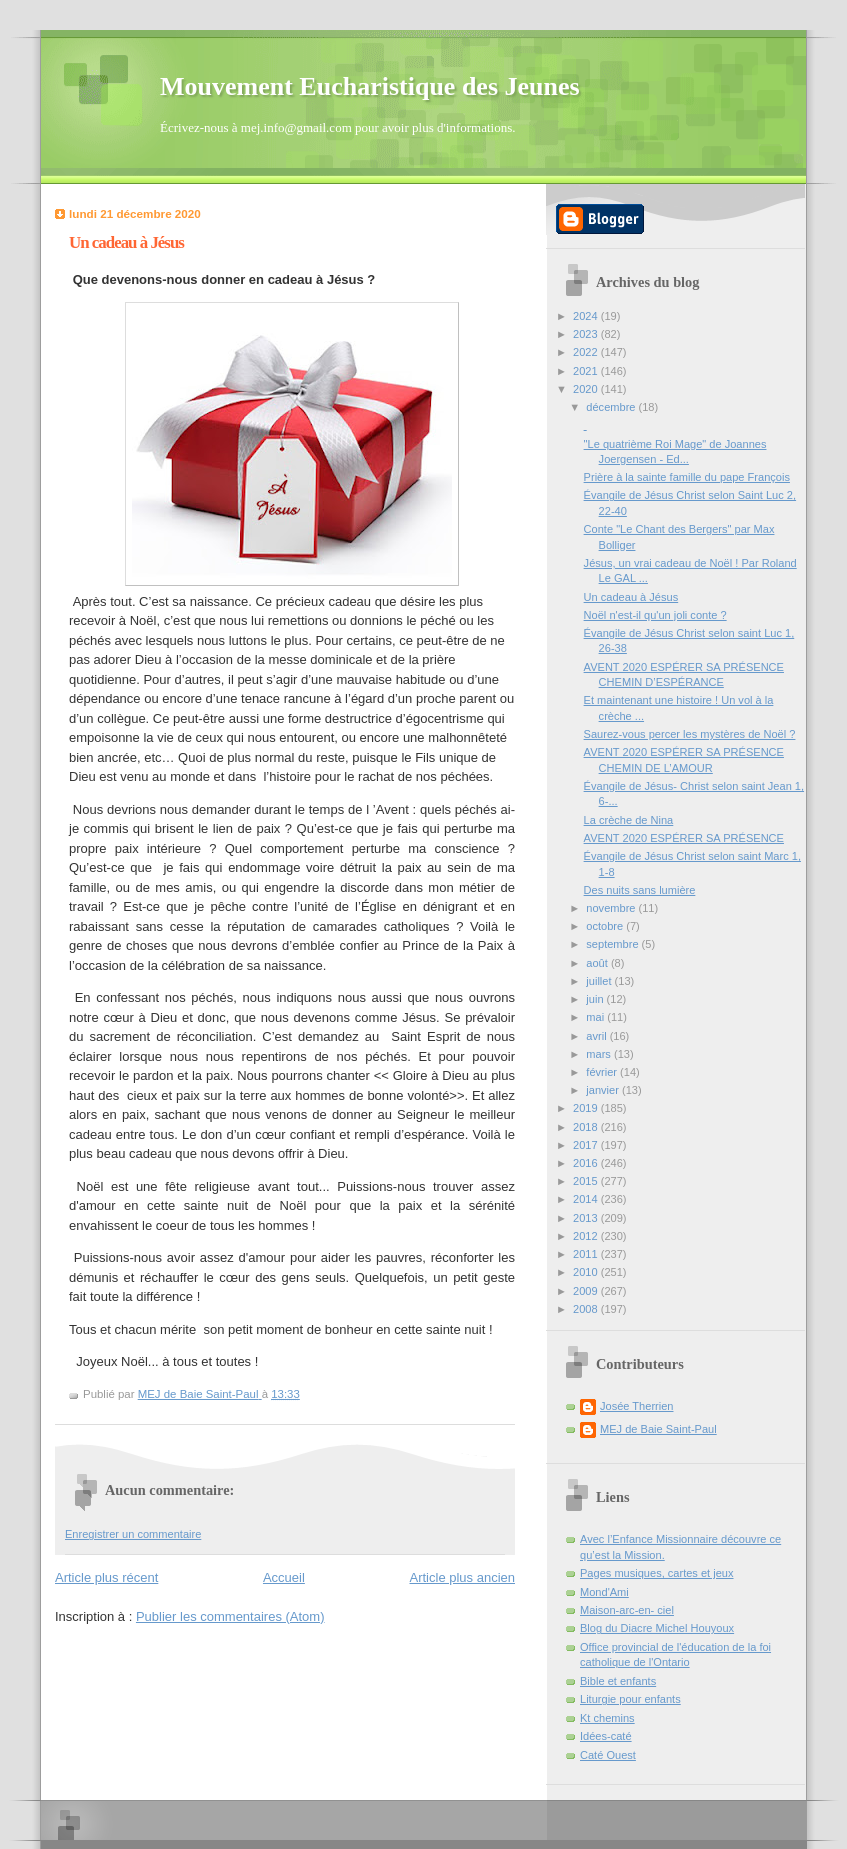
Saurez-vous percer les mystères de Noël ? (690, 734)
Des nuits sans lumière (640, 890)
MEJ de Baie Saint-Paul (658, 1429)
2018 (587, 1127)
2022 (587, 352)
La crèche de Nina (629, 820)
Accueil (284, 1577)
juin (596, 999)
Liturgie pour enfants (630, 1699)
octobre (606, 926)
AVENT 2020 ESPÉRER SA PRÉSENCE (684, 838)
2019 (587, 1108)
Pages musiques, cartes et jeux (657, 1573)
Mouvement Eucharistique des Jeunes (370, 86)
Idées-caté (606, 1736)
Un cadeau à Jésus (631, 597)
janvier (604, 1090)
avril (597, 1036)
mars (600, 1054)
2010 (587, 1272)
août (598, 963)
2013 (587, 1218)
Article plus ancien (463, 1577)
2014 (587, 1199)
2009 (587, 1291)
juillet (600, 981)
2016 (587, 1163)
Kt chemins (607, 1718)
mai (596, 1017)
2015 (587, 1181)
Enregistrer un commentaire (133, 1534)
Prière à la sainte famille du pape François (687, 477)
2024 (587, 316)
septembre (613, 944)
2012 (587, 1236)
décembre (612, 407)
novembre (612, 908)
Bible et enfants (618, 1681)
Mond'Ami (604, 1592)
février (603, 1072)
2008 (587, 1309)
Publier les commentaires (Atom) (230, 1616)
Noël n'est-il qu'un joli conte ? (655, 615)
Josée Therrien (636, 1406)
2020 (587, 389)
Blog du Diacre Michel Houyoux (657, 1628)
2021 (587, 371)
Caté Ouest (608, 1755)
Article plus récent (106, 1577)
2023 (587, 334)
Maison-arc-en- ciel (627, 1610)
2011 (587, 1254)
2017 (587, 1145)
